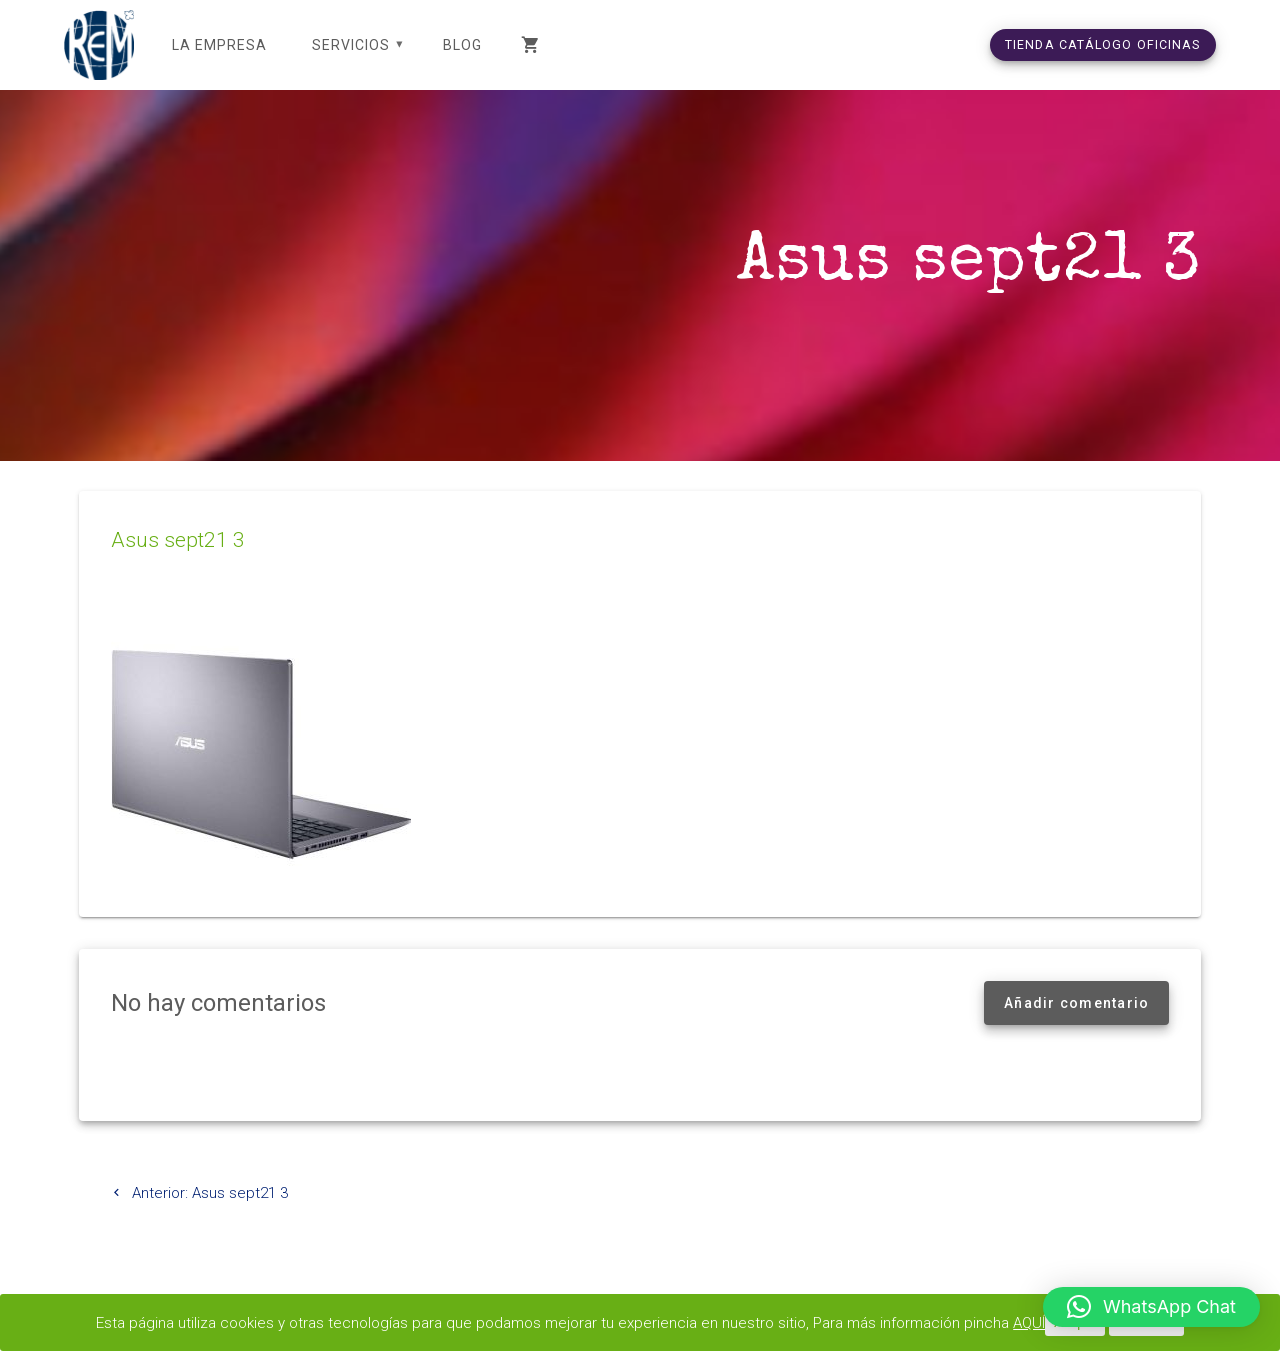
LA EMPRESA (219, 45)
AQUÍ (1029, 1323)
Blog (462, 45)
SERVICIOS (351, 45)
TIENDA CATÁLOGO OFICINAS (1103, 44)
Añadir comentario (1076, 1003)
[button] (1151, 1307)
